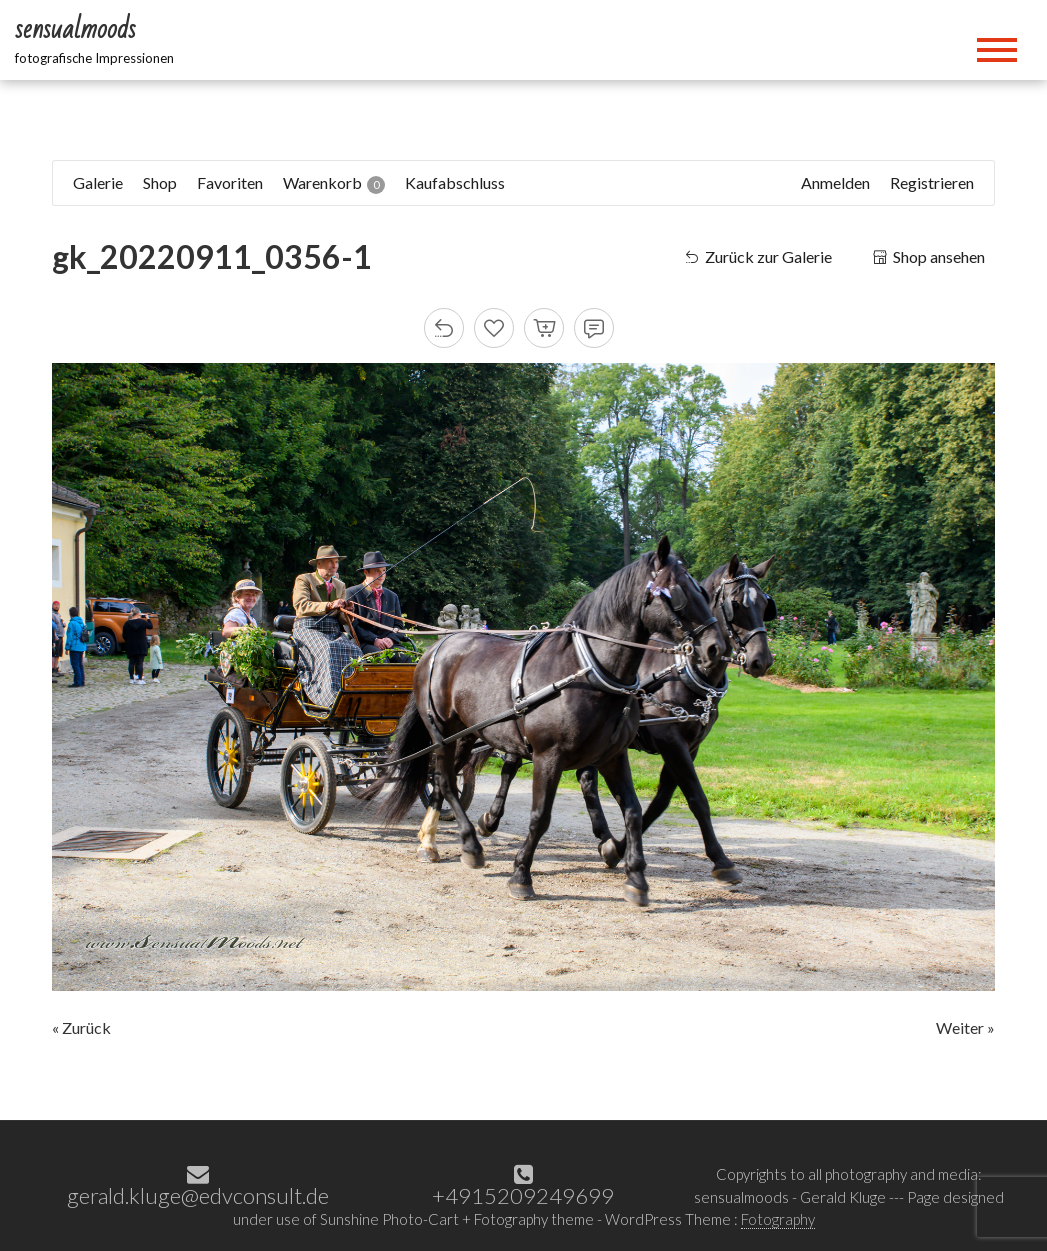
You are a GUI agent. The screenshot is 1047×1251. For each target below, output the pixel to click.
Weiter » (965, 1027)
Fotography (778, 1219)
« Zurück (81, 1027)
